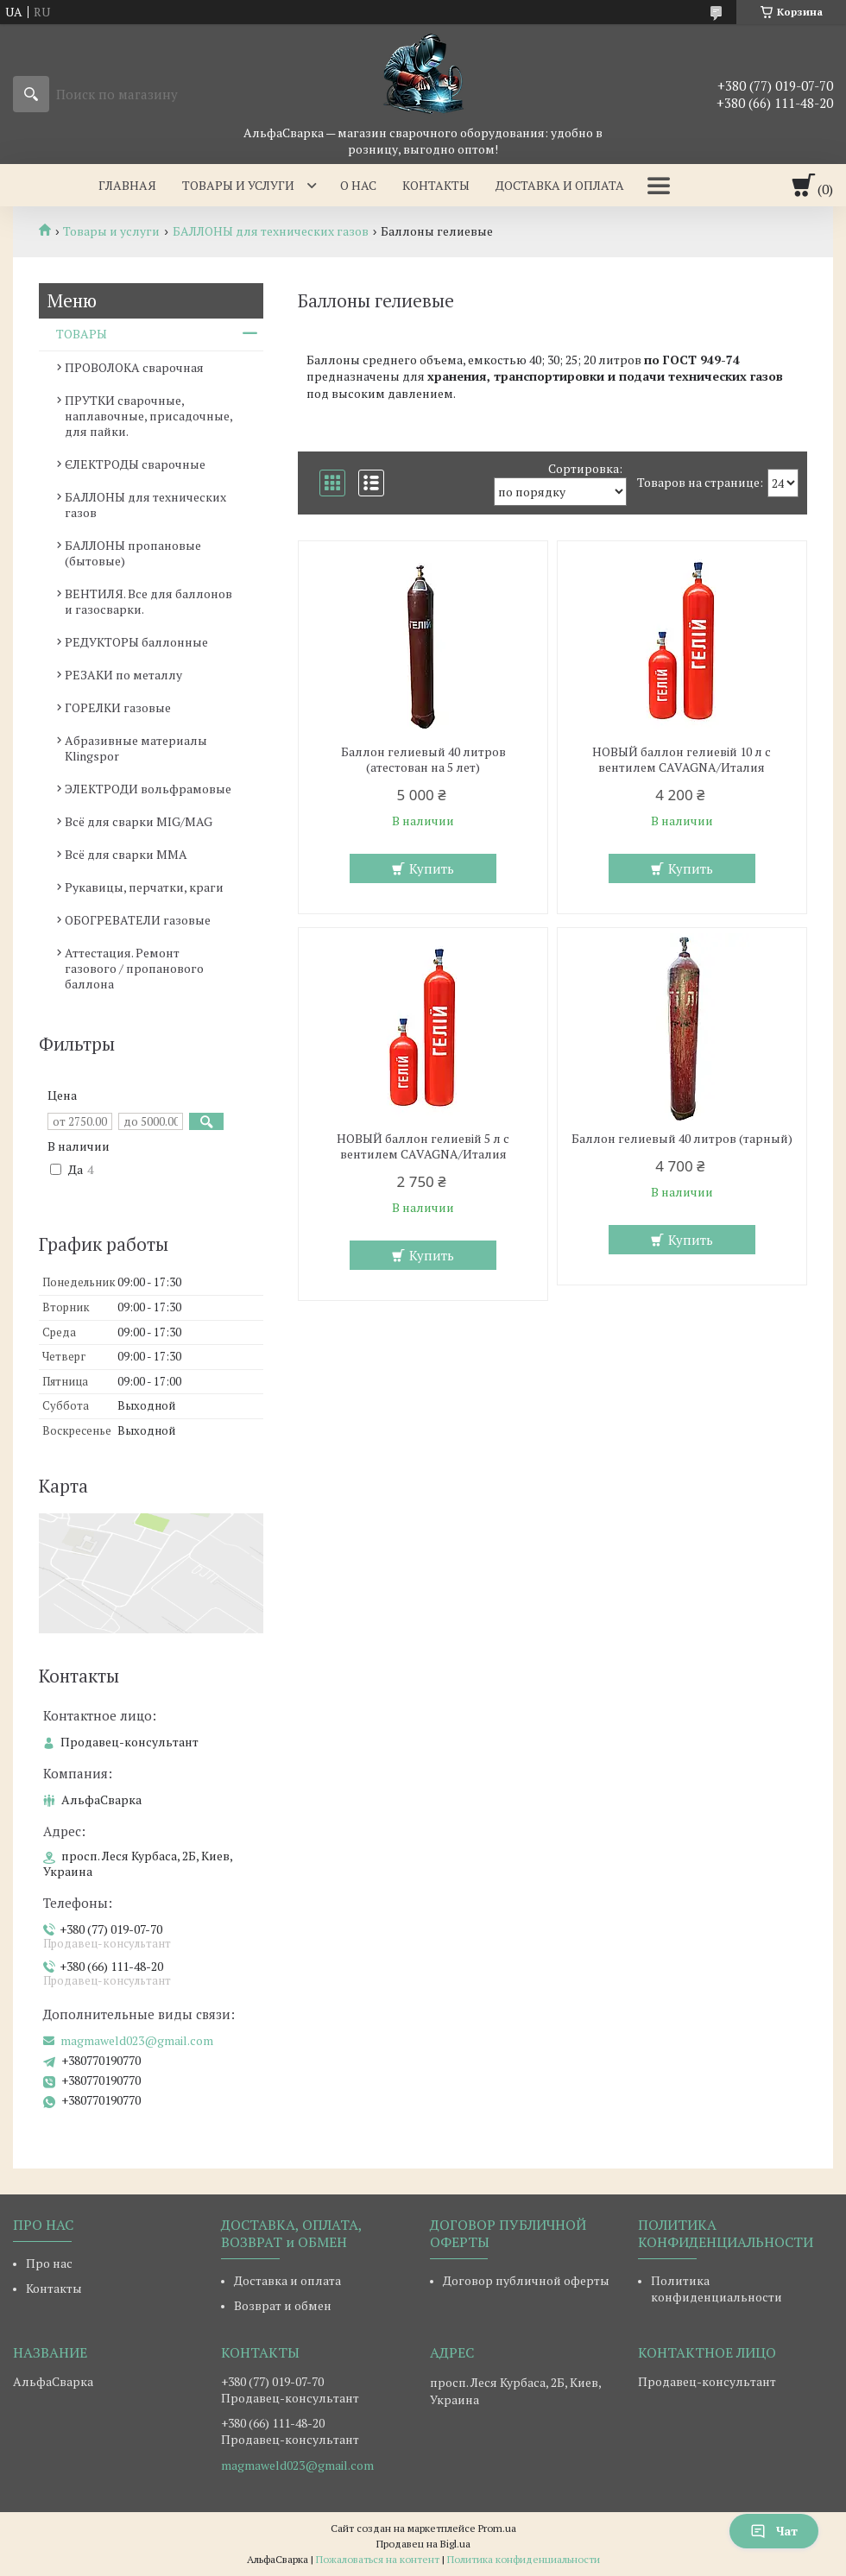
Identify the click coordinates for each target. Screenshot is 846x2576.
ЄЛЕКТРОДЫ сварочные (135, 464)
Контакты (436, 185)
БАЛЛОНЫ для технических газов (271, 231)
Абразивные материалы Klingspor (136, 748)
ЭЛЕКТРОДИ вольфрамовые (148, 788)
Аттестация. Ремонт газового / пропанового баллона (134, 968)
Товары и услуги (238, 185)
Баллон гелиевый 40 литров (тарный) (681, 1138)
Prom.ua (497, 2528)
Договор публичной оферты (526, 2280)
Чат (774, 2530)
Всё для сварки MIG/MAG (138, 821)
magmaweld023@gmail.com (136, 2041)
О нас (358, 185)
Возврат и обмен (282, 2305)
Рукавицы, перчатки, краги (144, 887)
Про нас (49, 2263)
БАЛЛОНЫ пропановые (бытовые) (133, 553)
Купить (431, 868)
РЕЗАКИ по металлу (123, 674)
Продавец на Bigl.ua (423, 2543)
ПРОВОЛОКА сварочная (134, 367)
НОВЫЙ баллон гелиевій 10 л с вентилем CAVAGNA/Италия (681, 759)
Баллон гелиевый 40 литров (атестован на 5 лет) (423, 759)
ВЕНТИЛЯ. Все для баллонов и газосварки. (148, 601)
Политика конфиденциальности (716, 2288)
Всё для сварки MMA (126, 854)
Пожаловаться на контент (377, 2559)
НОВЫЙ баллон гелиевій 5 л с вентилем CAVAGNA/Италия (423, 1146)
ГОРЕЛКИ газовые (118, 707)
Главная (127, 185)
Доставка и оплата (560, 185)
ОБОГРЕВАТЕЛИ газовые (138, 920)
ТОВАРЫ (81, 333)
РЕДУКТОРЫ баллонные (136, 642)
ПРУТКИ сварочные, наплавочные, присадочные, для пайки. (148, 415)
